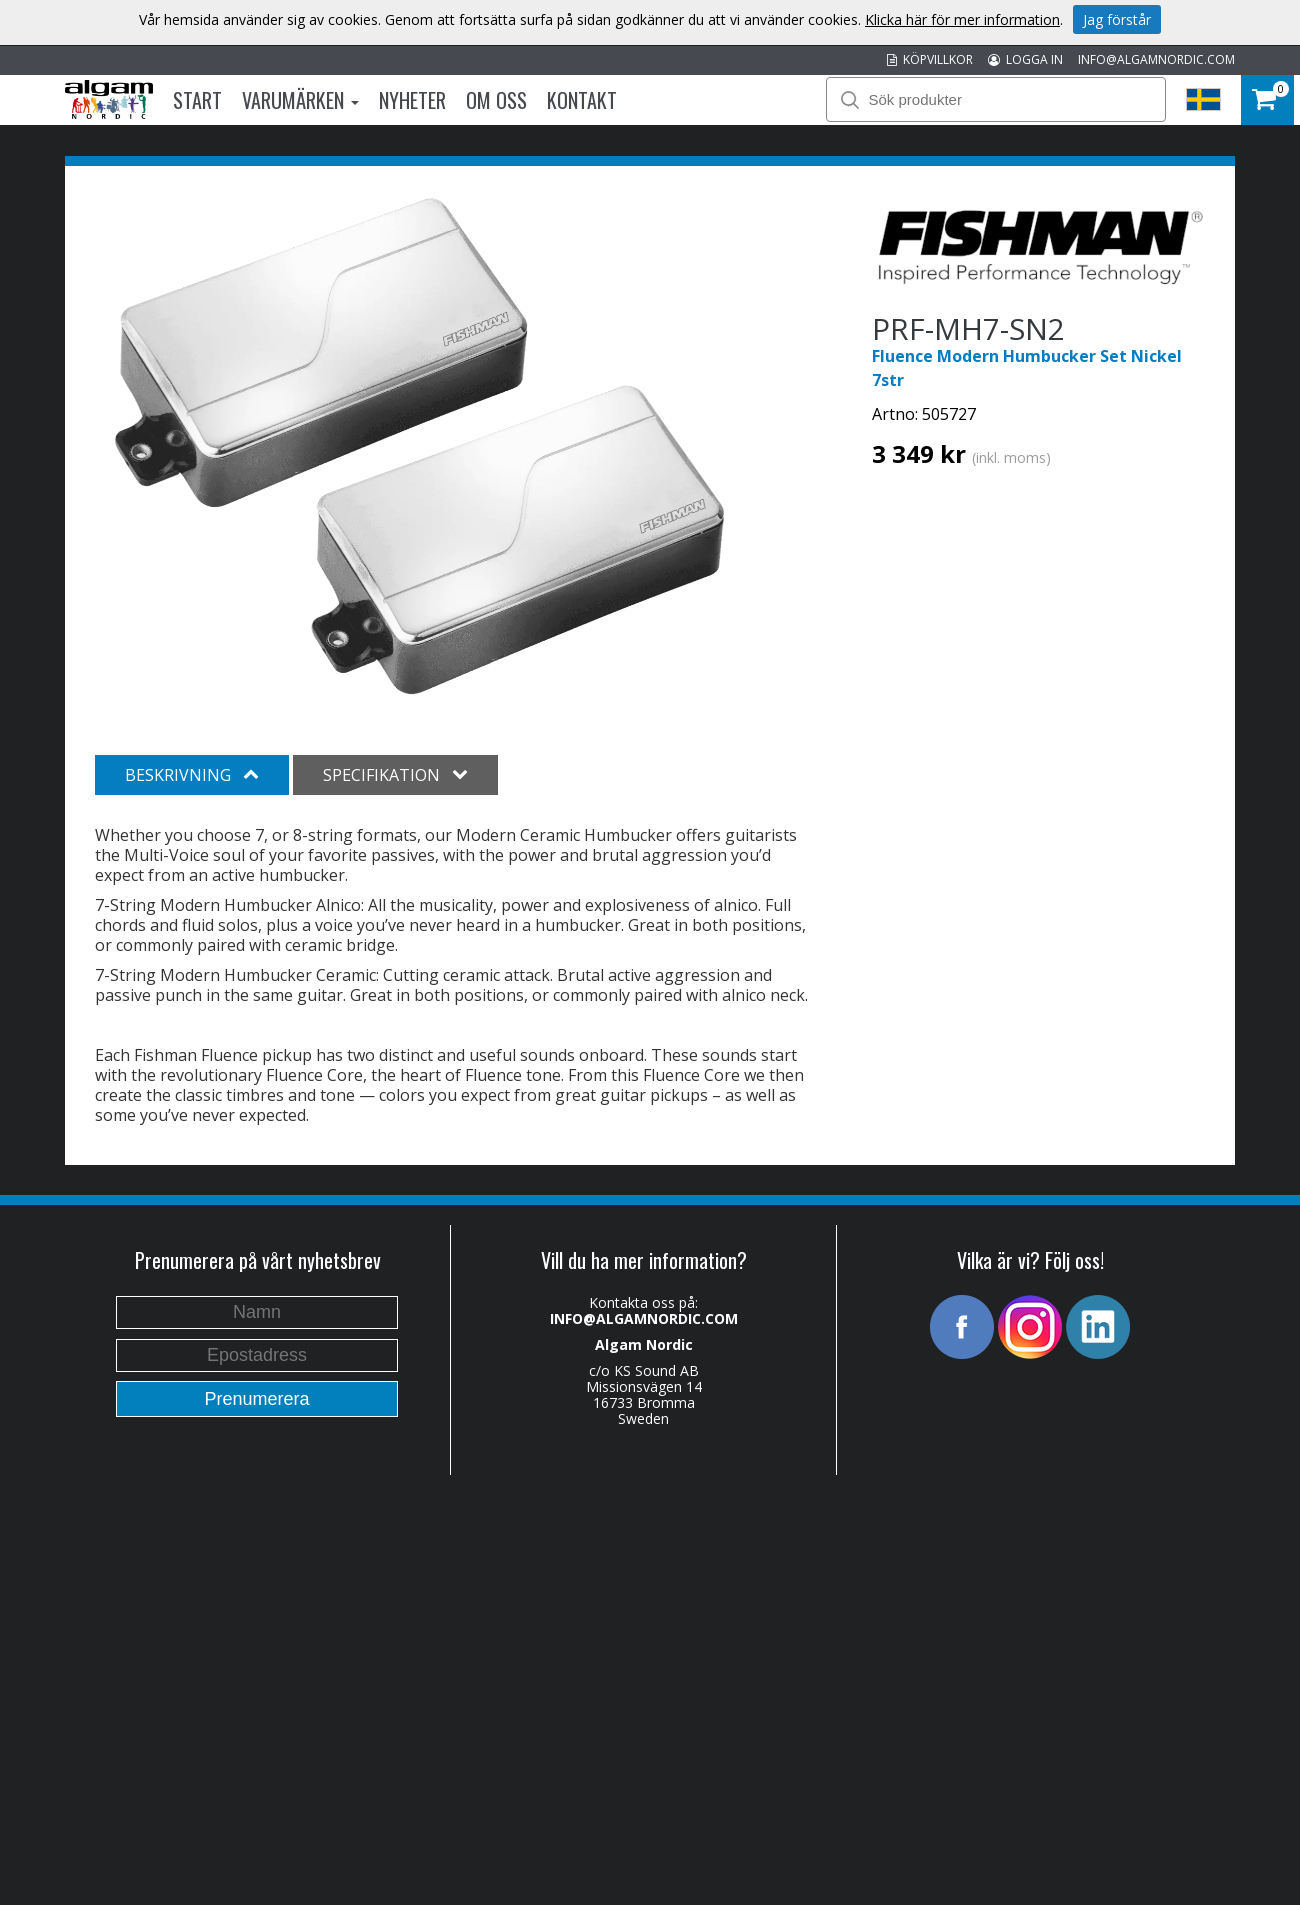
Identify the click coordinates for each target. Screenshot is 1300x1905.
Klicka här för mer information (962, 19)
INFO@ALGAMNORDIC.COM (1156, 59)
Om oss (496, 100)
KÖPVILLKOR (930, 59)
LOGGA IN (1025, 59)
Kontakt (582, 100)
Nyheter (412, 100)
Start (197, 100)
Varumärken (300, 100)
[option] (419, 448)
